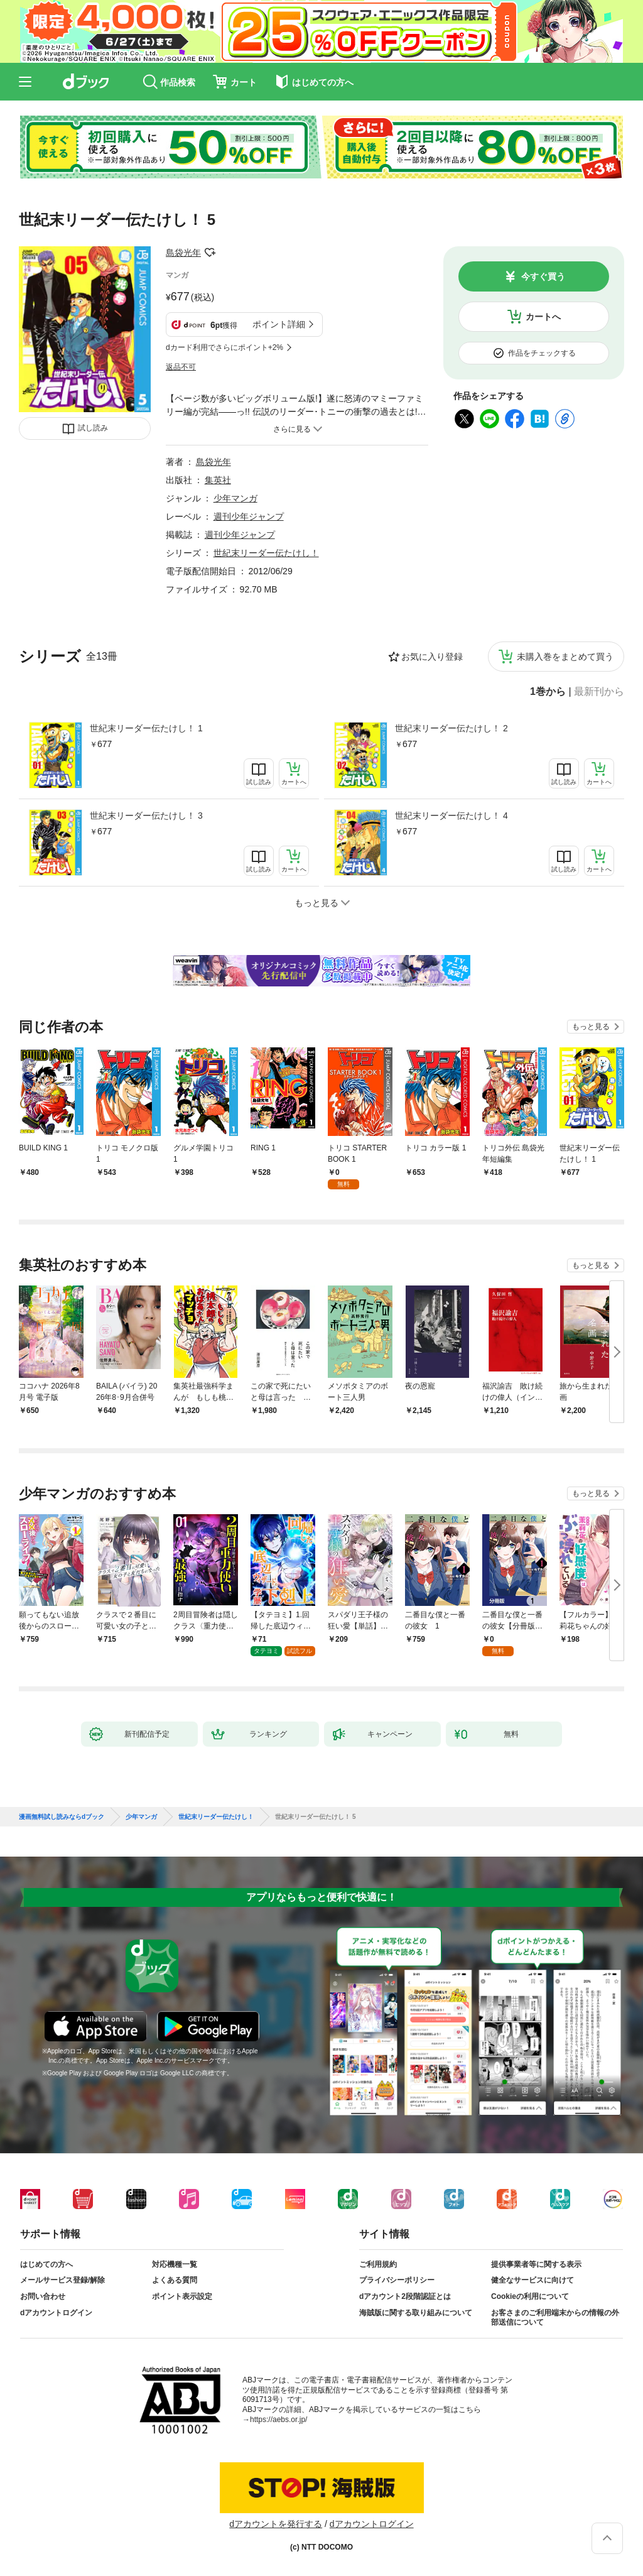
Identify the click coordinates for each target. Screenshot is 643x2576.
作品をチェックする (542, 353)
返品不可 (181, 367)
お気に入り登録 (432, 657)
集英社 (218, 480)
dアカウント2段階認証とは (405, 2296)
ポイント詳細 (278, 324)
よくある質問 (174, 2280)
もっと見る (591, 1026)
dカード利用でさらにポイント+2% (224, 347)
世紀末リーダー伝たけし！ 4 (451, 815)
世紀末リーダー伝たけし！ (266, 553)
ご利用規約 (378, 2264)
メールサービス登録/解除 (62, 2280)
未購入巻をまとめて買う (565, 657)
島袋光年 (183, 253)
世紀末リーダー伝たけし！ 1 (146, 728)
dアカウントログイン (56, 2312)
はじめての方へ (46, 2264)
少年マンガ (235, 498)
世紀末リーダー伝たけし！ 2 (451, 728)
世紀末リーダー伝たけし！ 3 (146, 815)
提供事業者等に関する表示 (536, 2264)
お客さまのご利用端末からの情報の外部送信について (555, 2317)
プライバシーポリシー (397, 2280)
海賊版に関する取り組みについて (415, 2312)
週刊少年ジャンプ (248, 516)
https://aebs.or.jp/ (278, 2419)
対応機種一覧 (174, 2264)
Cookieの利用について (530, 2296)
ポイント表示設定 (182, 2296)
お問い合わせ (42, 2296)
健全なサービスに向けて (532, 2280)
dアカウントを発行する (275, 2524)
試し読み (93, 427)
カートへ (543, 317)
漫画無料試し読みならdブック (61, 1817)
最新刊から (599, 692)
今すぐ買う (543, 276)
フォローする (209, 252)
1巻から (548, 692)
